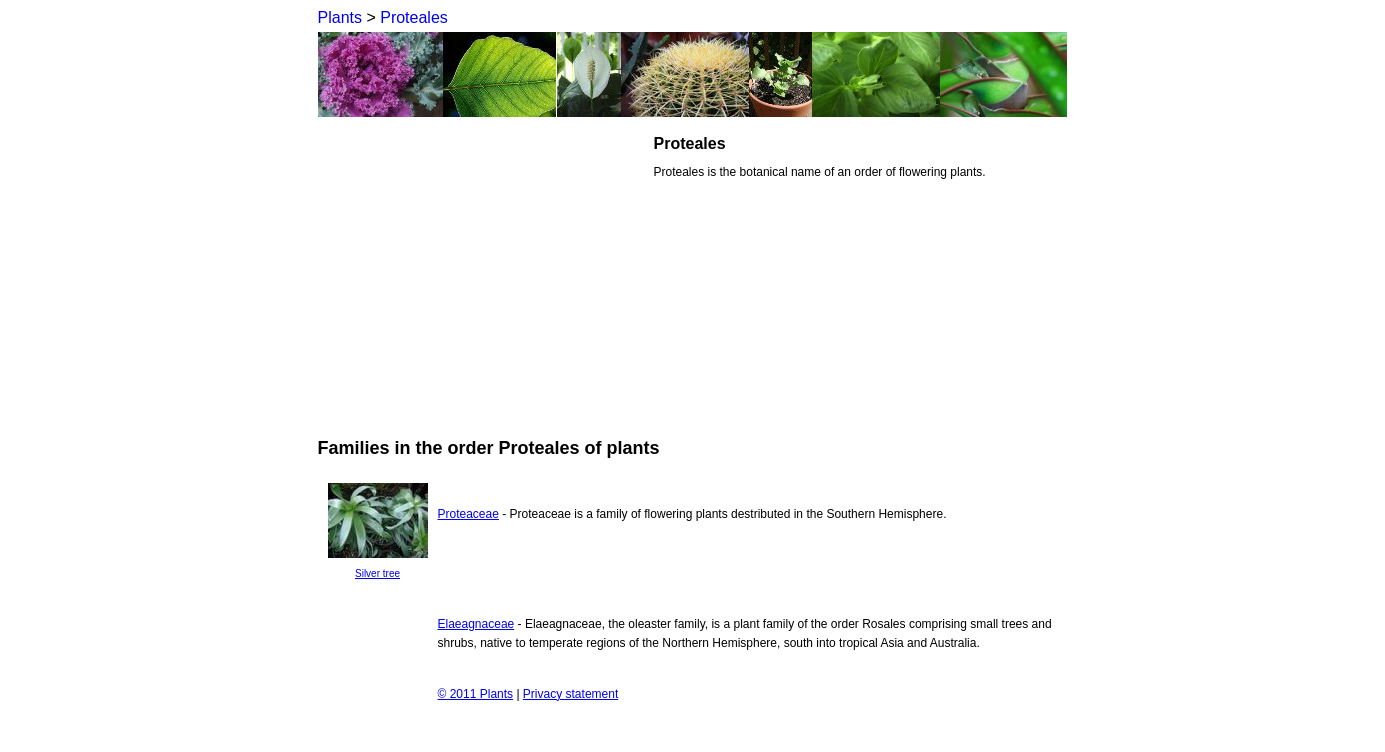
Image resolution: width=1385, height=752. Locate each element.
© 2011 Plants (476, 694)
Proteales (414, 17)
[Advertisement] (486, 274)
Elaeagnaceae (476, 624)
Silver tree (377, 573)
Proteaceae (468, 514)
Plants (340, 17)
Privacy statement (570, 694)
